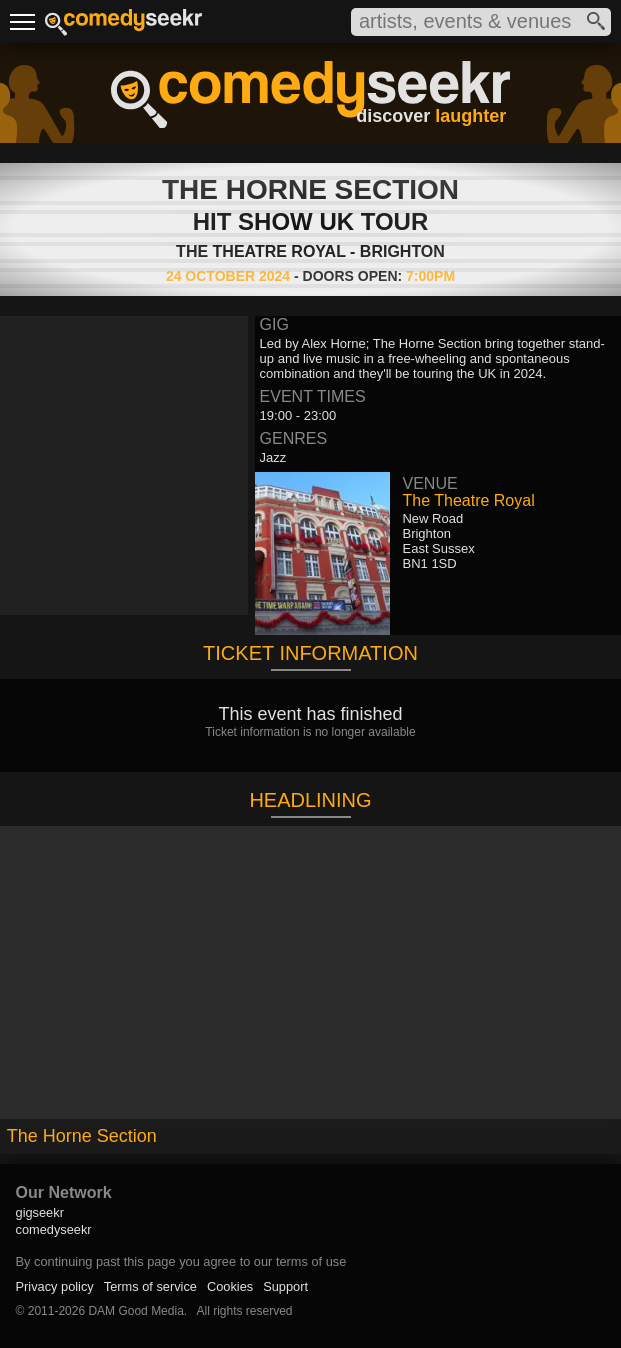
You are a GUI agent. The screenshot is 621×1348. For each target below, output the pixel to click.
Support (285, 1286)
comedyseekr (54, 1229)
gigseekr (40, 1212)
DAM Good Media (135, 1311)
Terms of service (150, 1286)
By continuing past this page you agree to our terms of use (181, 1261)
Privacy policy (55, 1286)
